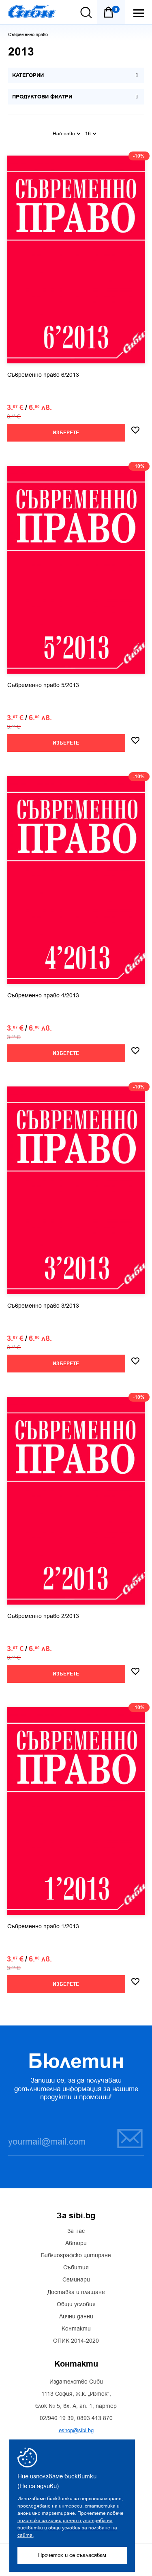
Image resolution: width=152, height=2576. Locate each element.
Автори (76, 2243)
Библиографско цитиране (76, 2255)
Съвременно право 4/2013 (43, 995)
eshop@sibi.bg (76, 2430)
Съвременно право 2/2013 (43, 1616)
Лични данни (76, 2316)
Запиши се (129, 2138)
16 (90, 133)
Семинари (76, 2280)
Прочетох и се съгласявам (72, 2555)
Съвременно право (28, 34)
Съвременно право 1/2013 (43, 1926)
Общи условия (76, 2304)
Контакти (76, 2329)
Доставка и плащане (76, 2292)
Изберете (66, 432)
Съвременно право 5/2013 (43, 685)
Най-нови (67, 133)
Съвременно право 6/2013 (43, 375)
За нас (76, 2231)
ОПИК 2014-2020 (76, 2341)
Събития (76, 2267)
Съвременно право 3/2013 (43, 1306)
